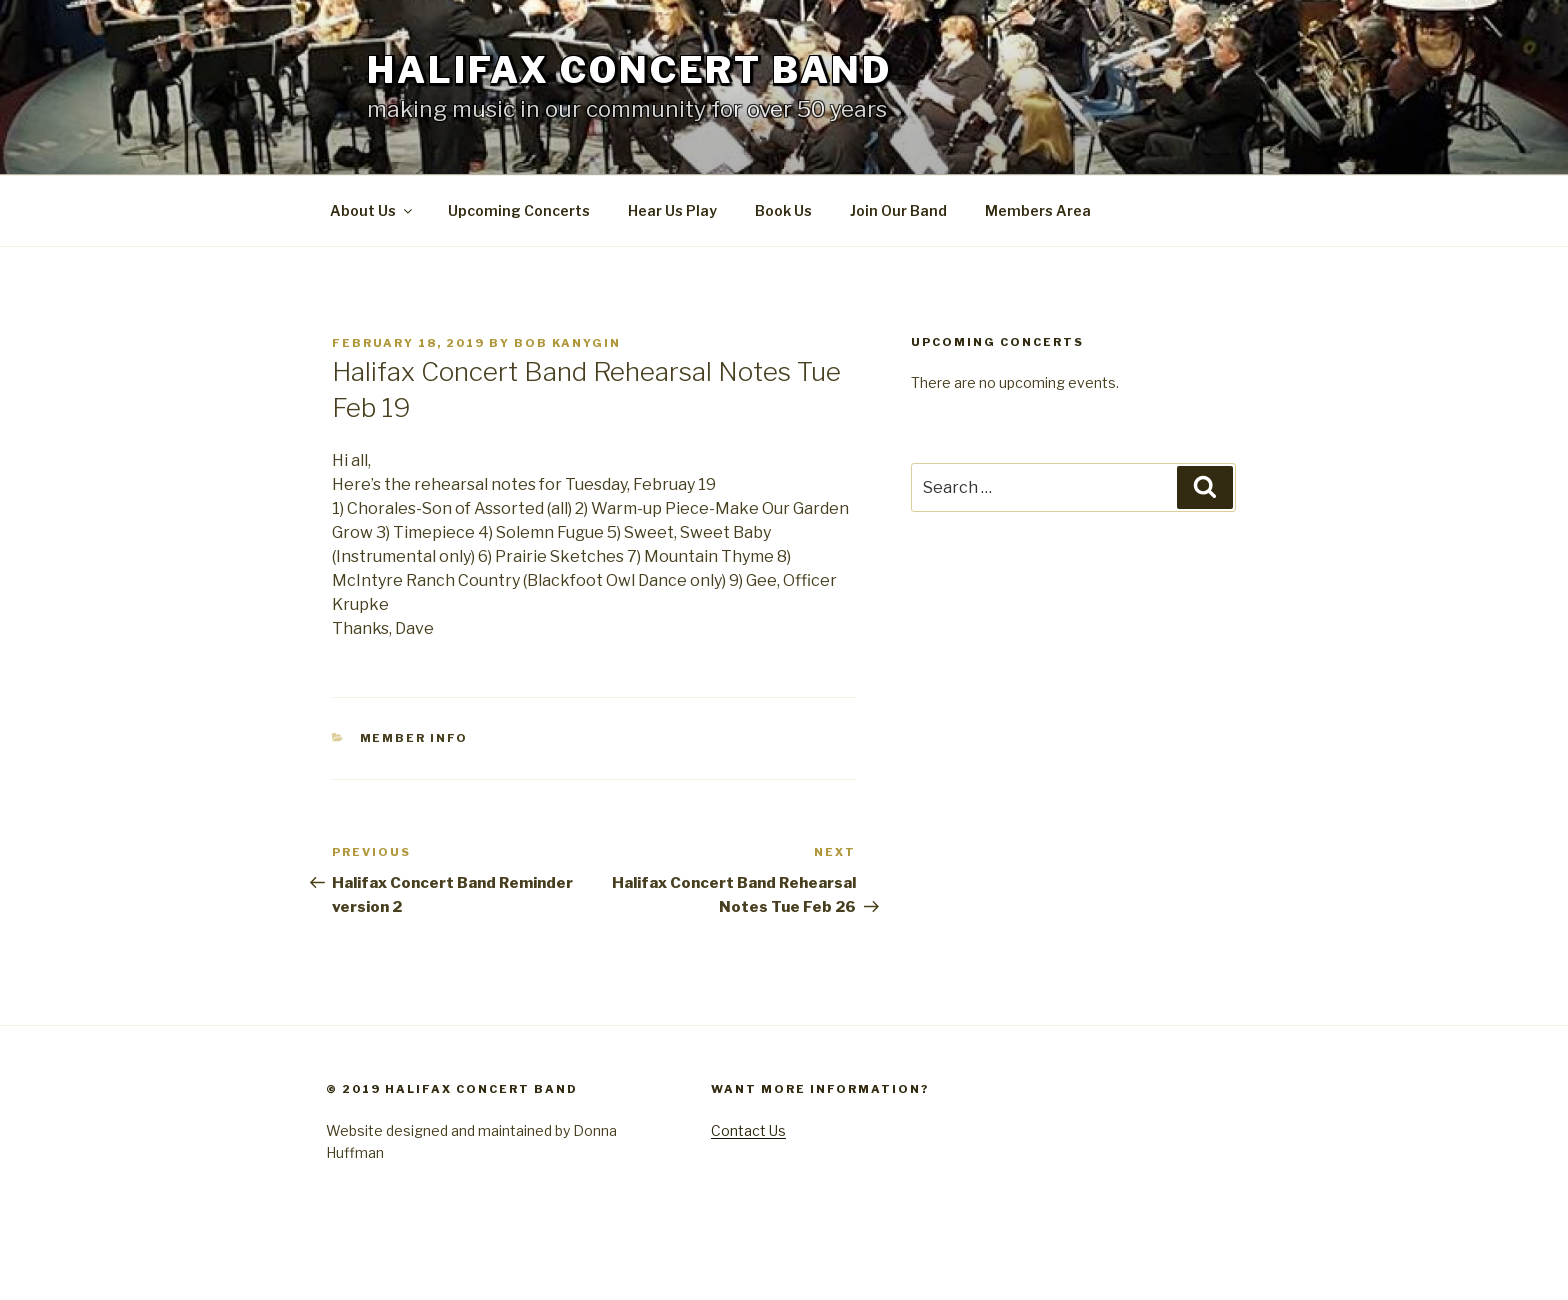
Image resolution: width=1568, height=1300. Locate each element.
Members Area (1038, 210)
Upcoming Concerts (519, 210)
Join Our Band (898, 210)
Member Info (414, 738)
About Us (372, 210)
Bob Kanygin (567, 343)
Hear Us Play (672, 210)
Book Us (783, 210)
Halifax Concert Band (629, 70)
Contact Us (748, 1130)
